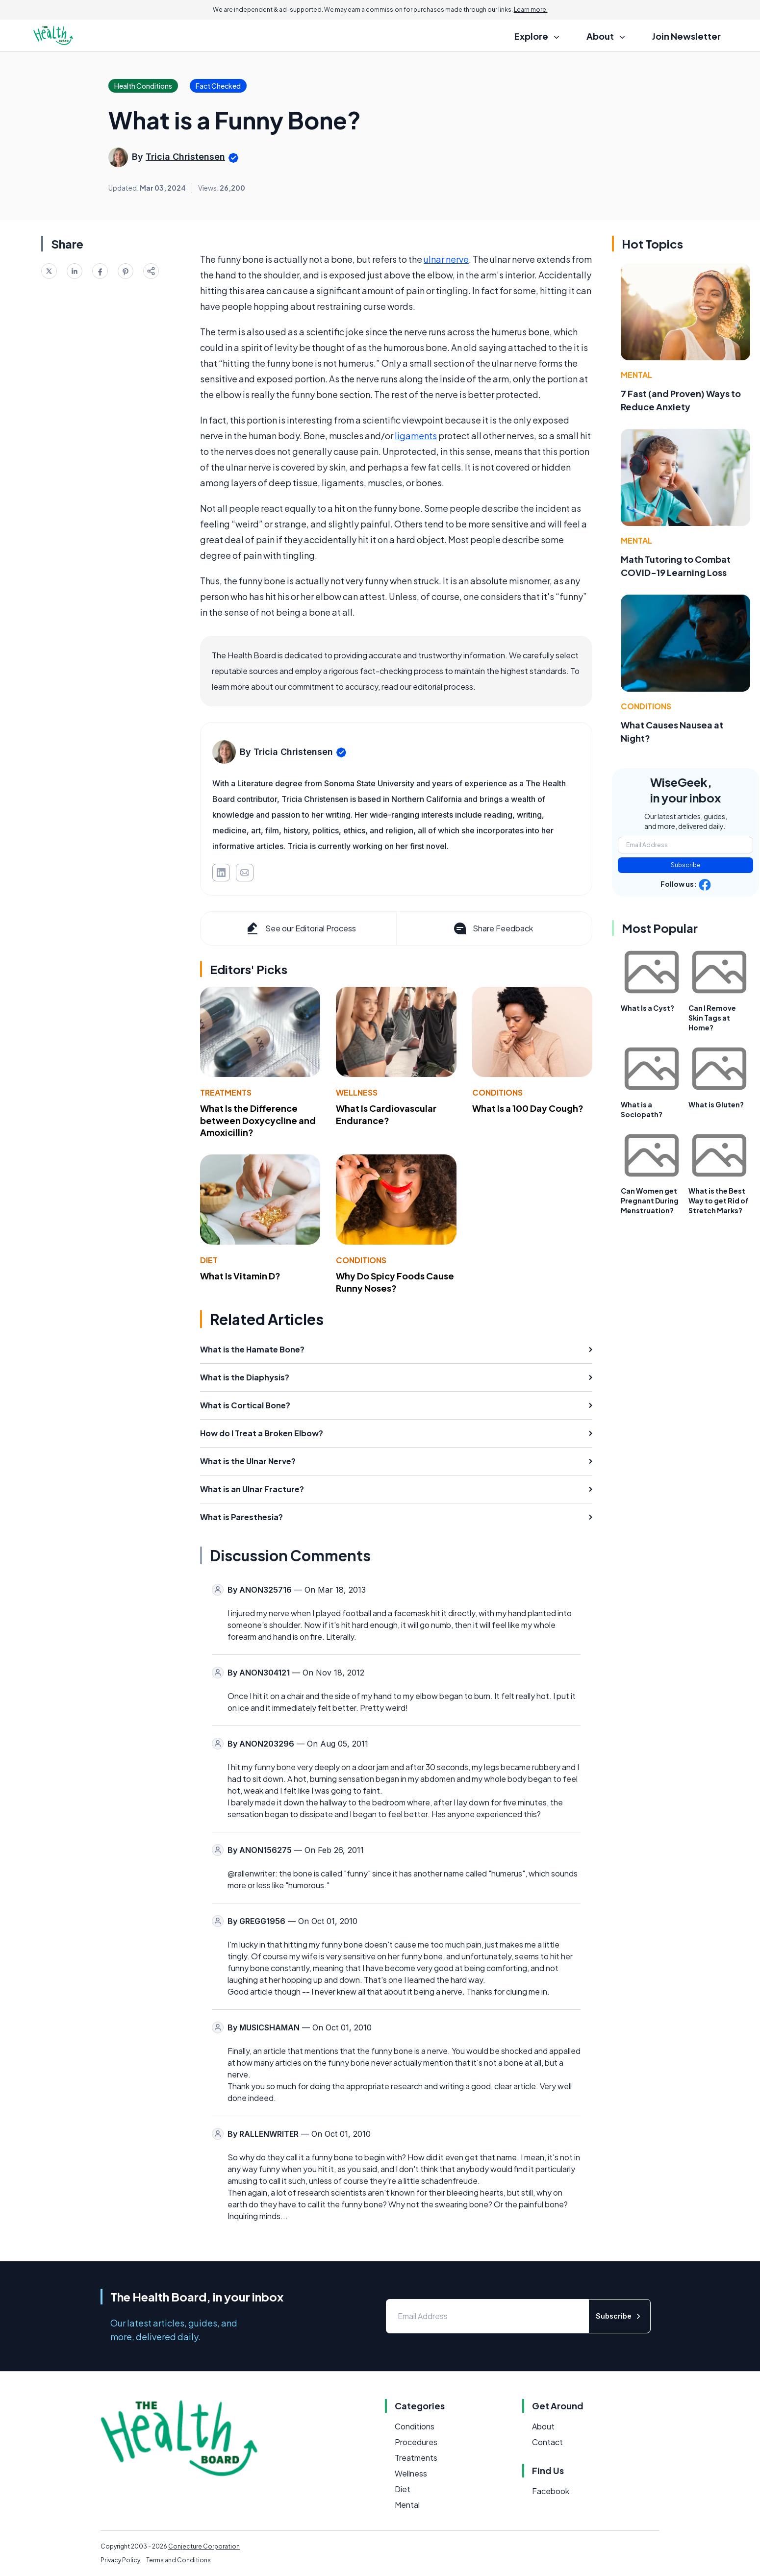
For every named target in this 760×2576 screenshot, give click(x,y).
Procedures (416, 2442)
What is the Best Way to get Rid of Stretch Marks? (718, 1200)
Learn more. (531, 9)
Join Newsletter (686, 36)
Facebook (550, 2491)
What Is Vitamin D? (240, 1275)
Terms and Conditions (178, 2560)
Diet (209, 1260)
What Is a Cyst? (647, 1007)
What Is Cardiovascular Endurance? (386, 1114)
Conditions (497, 1092)
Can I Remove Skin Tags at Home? (712, 1017)
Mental (636, 375)
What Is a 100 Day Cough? (527, 1108)
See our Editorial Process (300, 928)
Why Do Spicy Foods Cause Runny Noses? (395, 1282)
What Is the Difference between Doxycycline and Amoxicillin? (258, 1120)
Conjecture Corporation (204, 2546)
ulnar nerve (446, 259)
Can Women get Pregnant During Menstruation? (650, 1200)
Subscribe (686, 865)
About (543, 2426)
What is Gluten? (716, 1104)
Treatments (226, 1092)
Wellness (357, 1092)
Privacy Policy (120, 2560)
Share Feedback (492, 928)
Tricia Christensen (185, 156)
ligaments (416, 435)
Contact (547, 2442)
